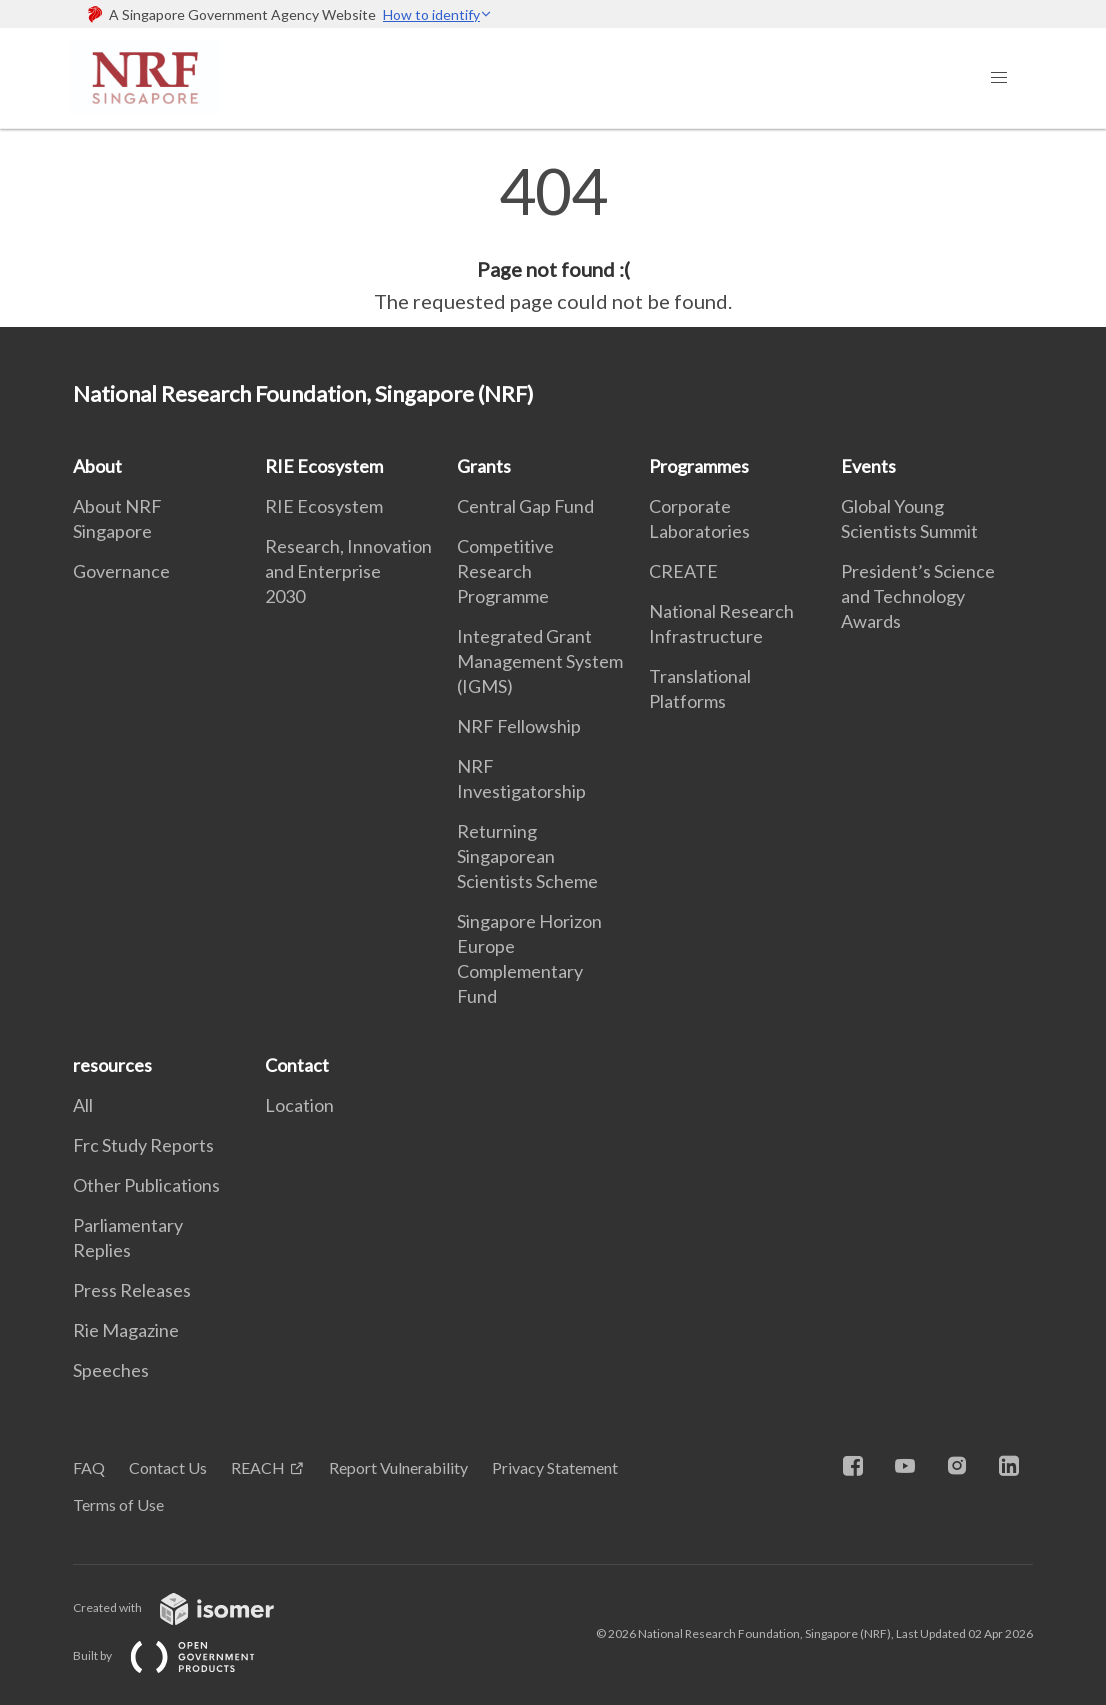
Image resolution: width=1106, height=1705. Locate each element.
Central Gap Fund (525, 506)
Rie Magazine (126, 1330)
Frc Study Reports (143, 1145)
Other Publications (146, 1185)
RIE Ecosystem (324, 466)
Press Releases (132, 1290)
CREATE (683, 571)
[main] (553, 238)
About (97, 466)
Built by (180, 1655)
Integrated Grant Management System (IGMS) (540, 661)
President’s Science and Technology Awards (918, 596)
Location (299, 1105)
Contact (297, 1065)
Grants (484, 466)
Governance (121, 571)
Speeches (111, 1370)
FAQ (89, 1467)
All (83, 1105)
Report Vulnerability (398, 1467)
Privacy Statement (555, 1467)
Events (868, 466)
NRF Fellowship (519, 726)
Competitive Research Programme (505, 571)
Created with (189, 1607)
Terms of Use (118, 1504)
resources (112, 1065)
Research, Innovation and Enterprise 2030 (348, 571)
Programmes (699, 466)
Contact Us (168, 1467)
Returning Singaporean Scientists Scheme (527, 856)
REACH (258, 1467)
